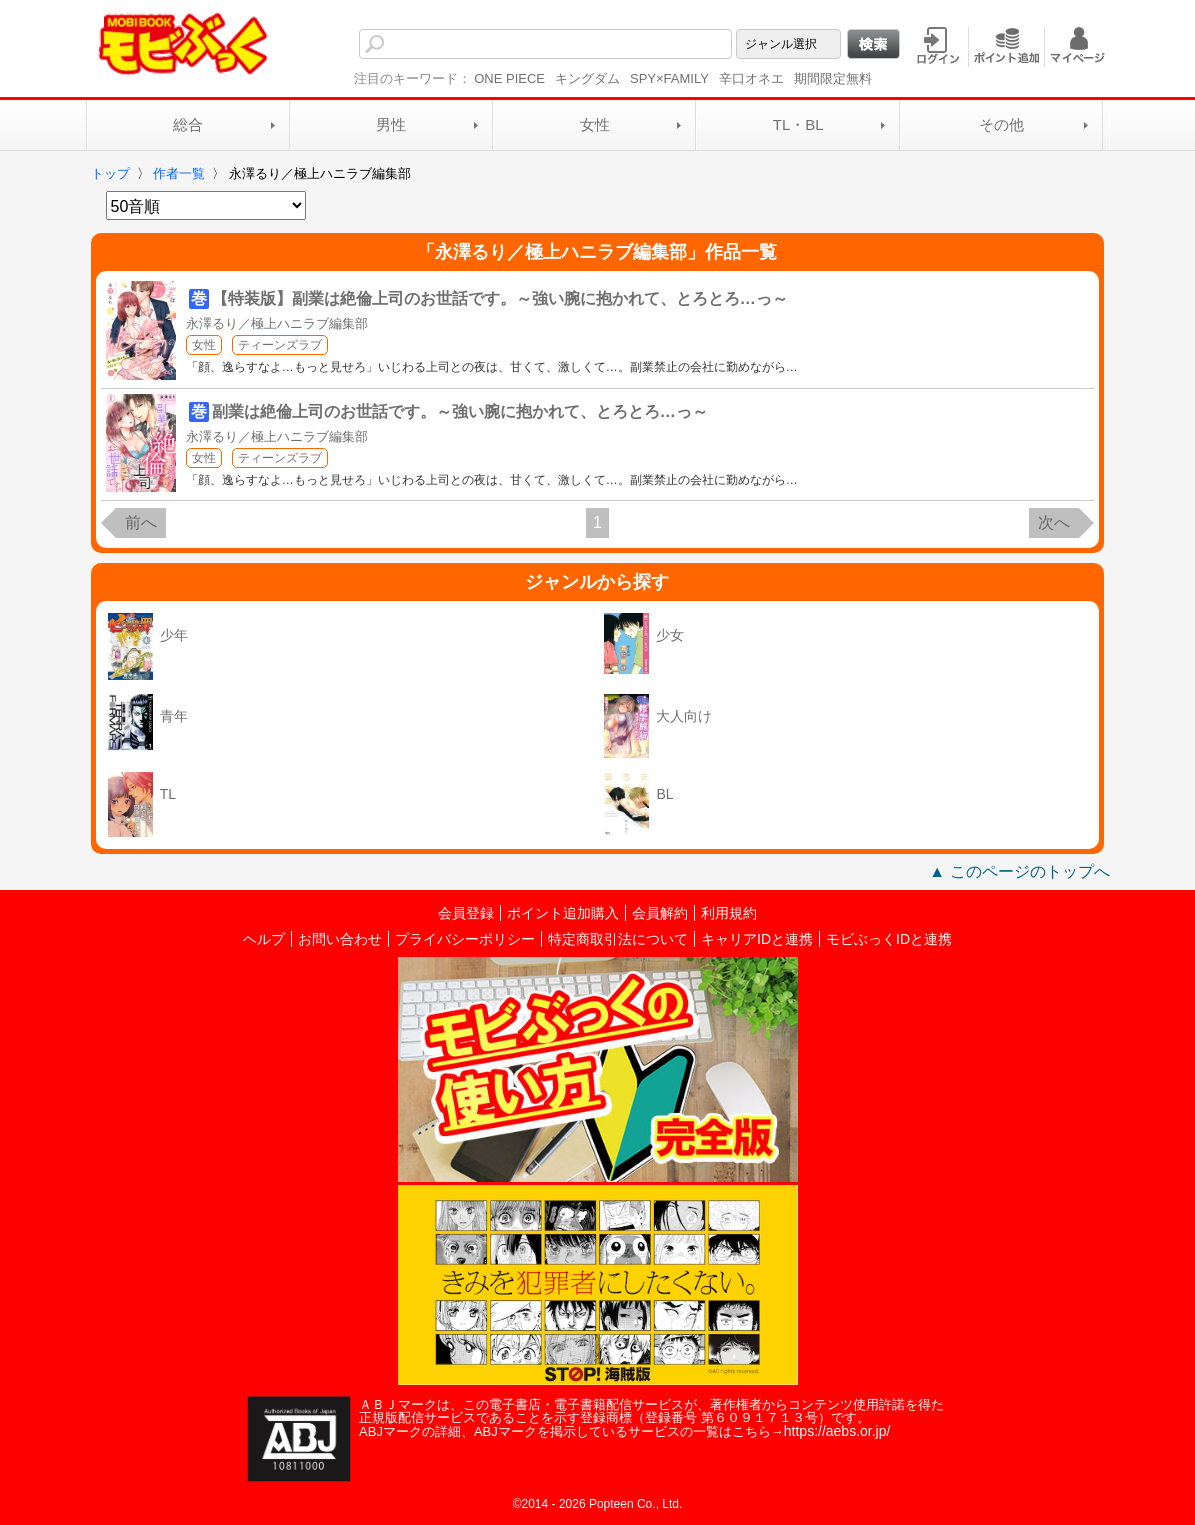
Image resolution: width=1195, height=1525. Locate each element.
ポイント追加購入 (563, 913)
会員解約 (660, 913)
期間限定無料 (833, 78)
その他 (1001, 124)
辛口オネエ (751, 78)
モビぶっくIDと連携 (889, 939)
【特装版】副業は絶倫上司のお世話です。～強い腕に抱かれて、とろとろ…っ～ (500, 298)
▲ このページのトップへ (1019, 871)
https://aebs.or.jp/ (837, 1431)
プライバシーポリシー (465, 939)
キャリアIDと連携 (757, 939)
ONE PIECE (509, 78)
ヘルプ (264, 939)
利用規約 (729, 913)
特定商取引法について (618, 939)
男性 (391, 124)
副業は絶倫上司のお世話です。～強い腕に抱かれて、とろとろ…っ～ (460, 411)
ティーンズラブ (280, 345)
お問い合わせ (340, 939)
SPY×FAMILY (669, 78)
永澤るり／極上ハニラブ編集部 (277, 323)
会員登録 (466, 913)
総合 (188, 124)
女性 (595, 124)
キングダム (587, 78)
